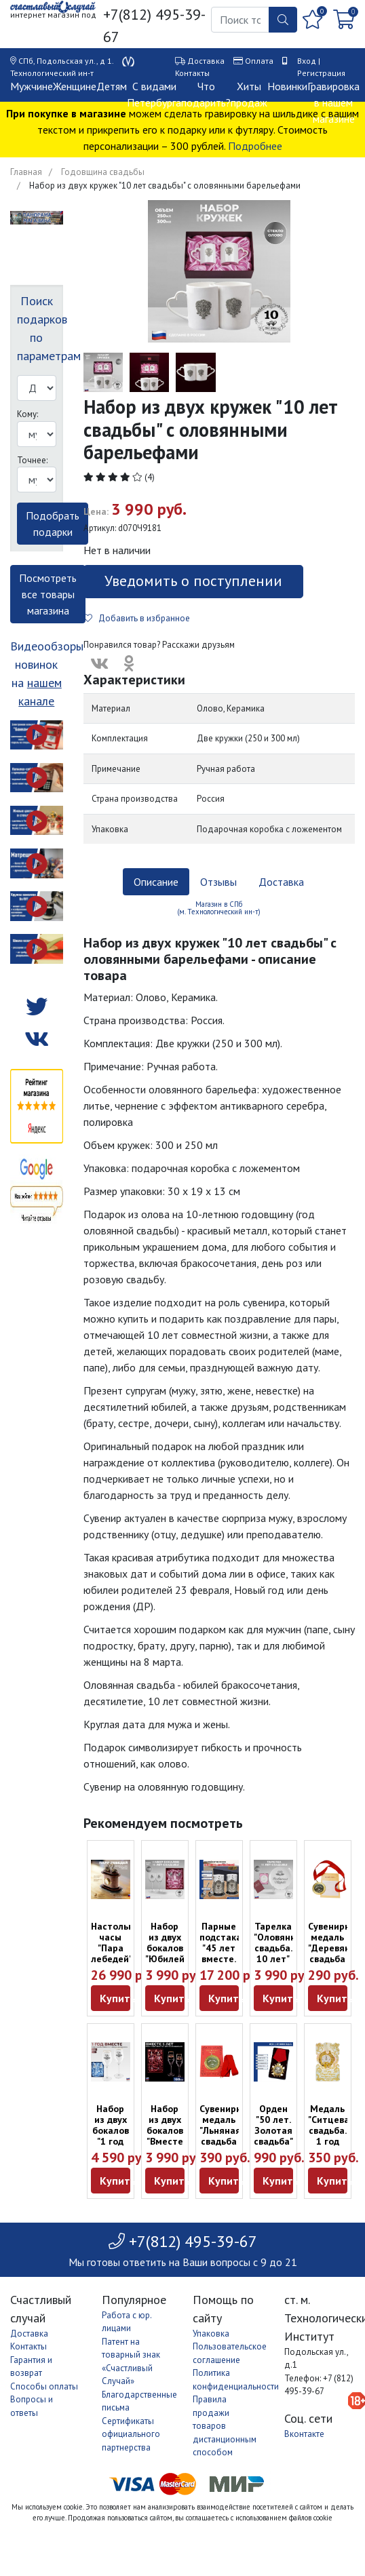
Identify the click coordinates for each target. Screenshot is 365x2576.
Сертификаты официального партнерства (131, 2434)
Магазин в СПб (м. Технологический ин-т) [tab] (219, 907)
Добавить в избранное (136, 618)
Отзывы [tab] (218, 882)
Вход (306, 61)
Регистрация (321, 73)
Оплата (259, 61)
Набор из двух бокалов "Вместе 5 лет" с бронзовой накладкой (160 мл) (169, 2147)
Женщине (74, 86)
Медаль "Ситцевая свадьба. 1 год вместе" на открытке (331, 2141)
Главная (26, 172)
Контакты (192, 73)
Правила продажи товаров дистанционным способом (224, 2426)
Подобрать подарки (52, 524)
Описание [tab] (156, 882)
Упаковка (211, 2333)
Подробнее (255, 146)
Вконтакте (304, 2434)
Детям (111, 86)
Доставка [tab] (281, 882)
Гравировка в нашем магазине (333, 102)
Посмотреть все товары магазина (48, 594)
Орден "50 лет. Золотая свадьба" (273, 2125)
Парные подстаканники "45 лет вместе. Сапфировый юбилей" (233, 1953)
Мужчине (31, 86)
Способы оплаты (44, 2386)
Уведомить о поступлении (193, 580)
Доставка (206, 61)
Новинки (287, 86)
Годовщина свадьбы (103, 172)
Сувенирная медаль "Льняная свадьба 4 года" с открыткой (225, 2136)
